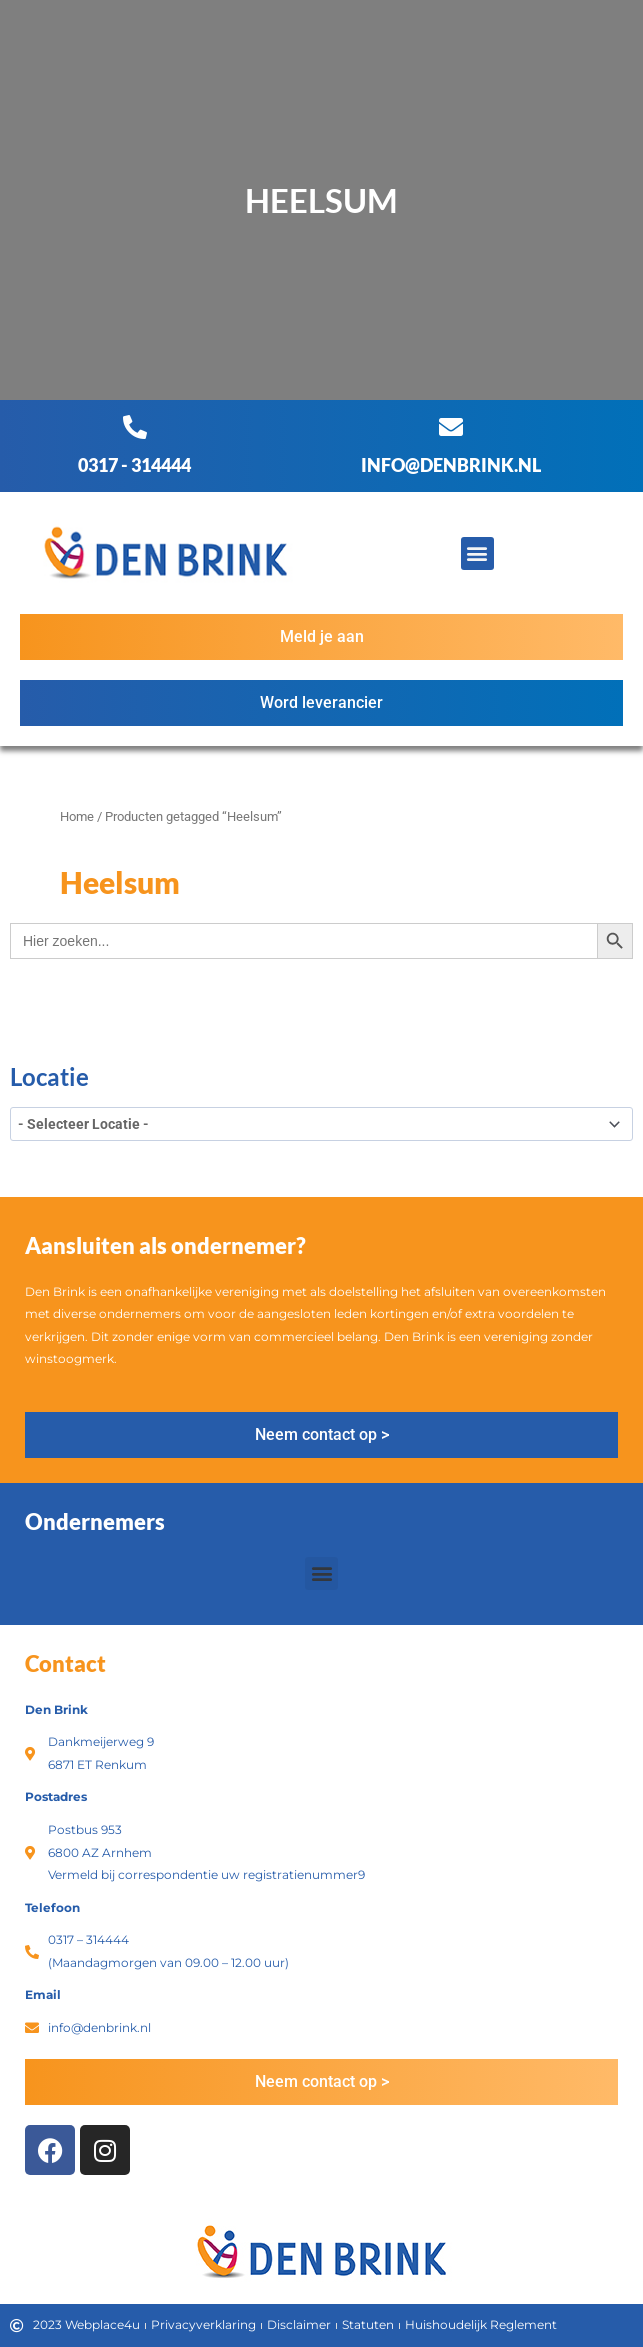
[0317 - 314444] (135, 427)
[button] (477, 553)
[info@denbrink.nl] (451, 427)
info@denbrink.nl (451, 465)
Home (77, 816)
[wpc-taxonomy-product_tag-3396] (321, 1124)
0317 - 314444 (134, 465)
